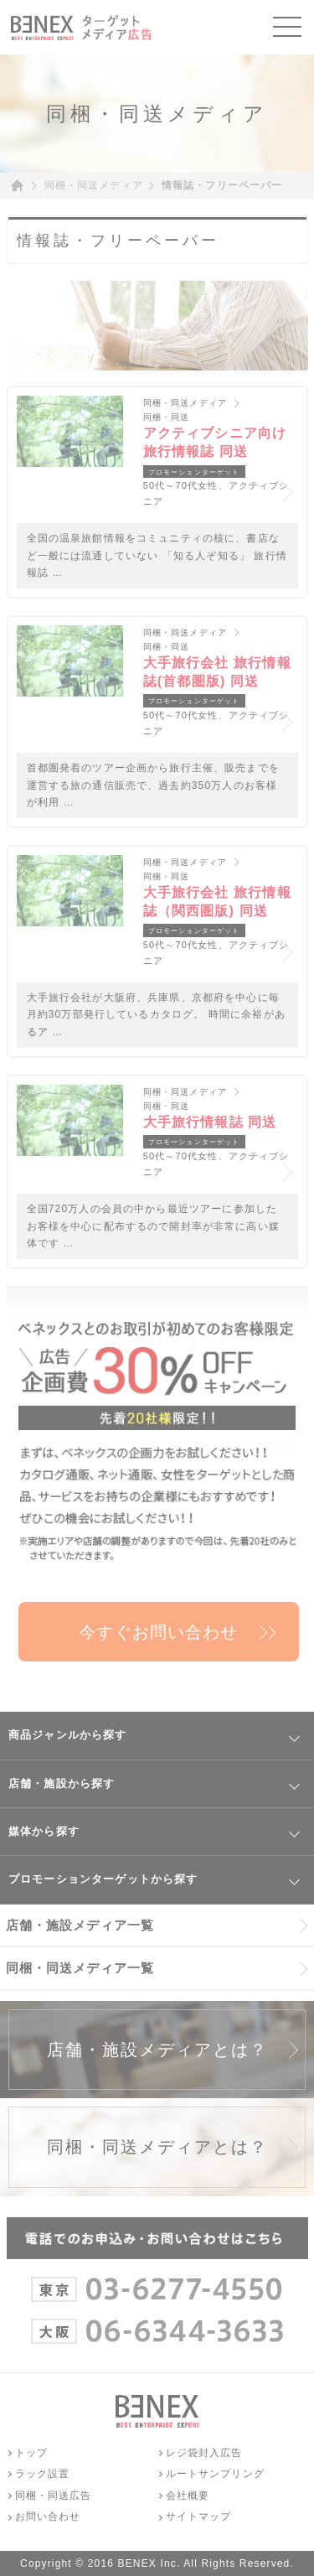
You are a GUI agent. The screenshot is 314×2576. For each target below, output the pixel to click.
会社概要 (188, 2495)
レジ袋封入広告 (204, 2453)
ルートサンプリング (215, 2474)
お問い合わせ (48, 2516)
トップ (31, 2453)
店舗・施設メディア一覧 (80, 1925)
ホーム (23, 185)
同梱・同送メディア (93, 185)
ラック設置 (42, 2474)
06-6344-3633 (157, 2326)
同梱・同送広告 (53, 2495)
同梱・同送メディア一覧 (80, 1968)
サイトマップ (199, 2516)
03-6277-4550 (157, 2284)
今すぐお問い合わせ (158, 1632)
